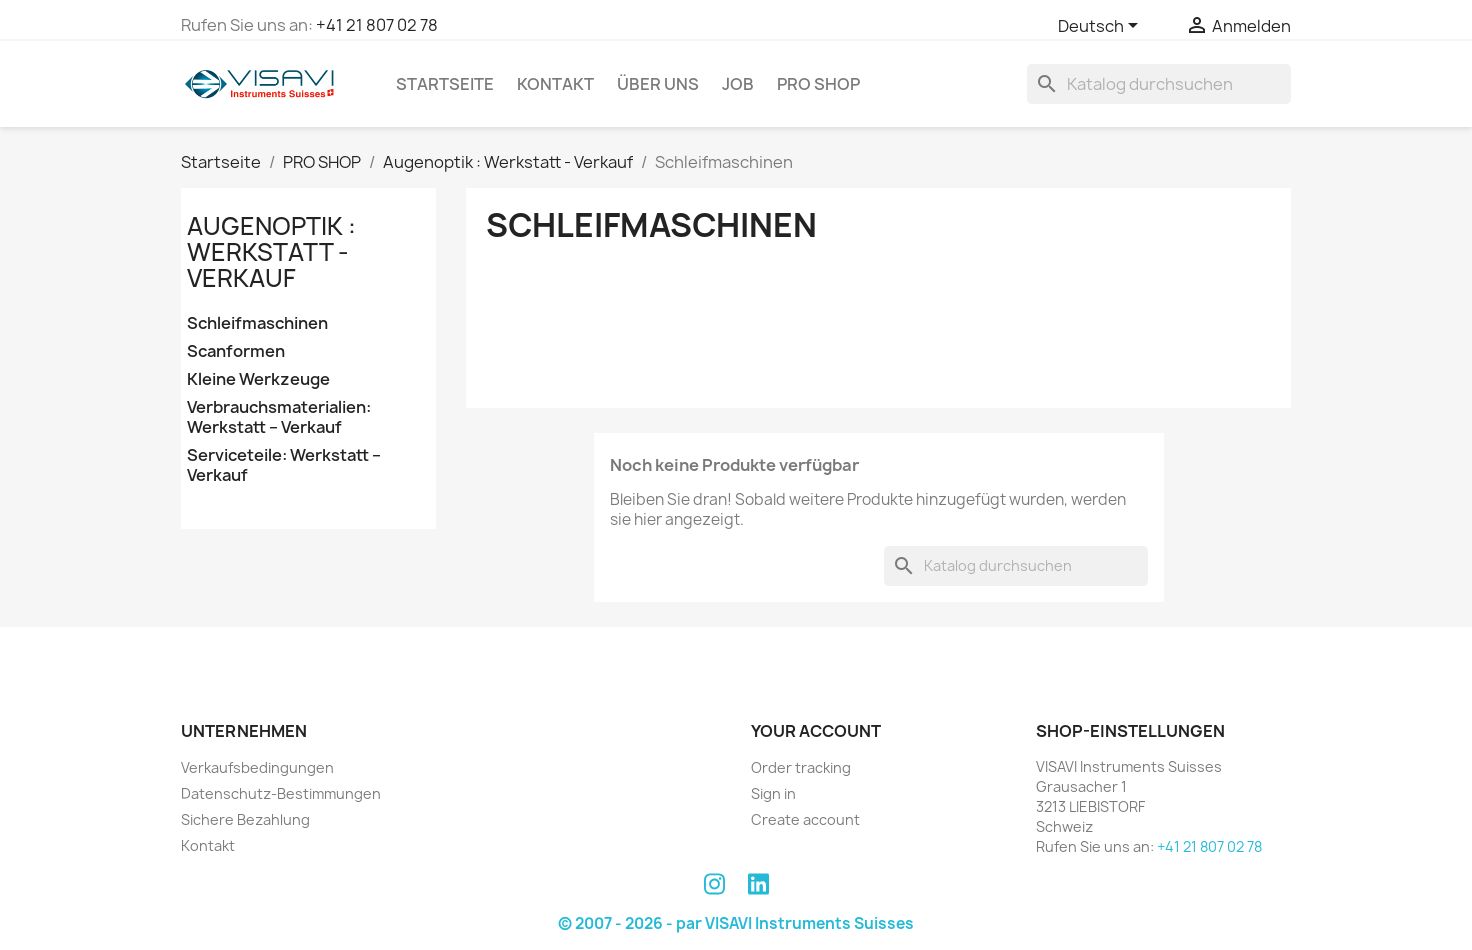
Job (738, 84)
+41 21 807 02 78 (377, 25)
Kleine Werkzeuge (258, 379)
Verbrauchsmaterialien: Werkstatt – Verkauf (279, 417)
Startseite (445, 84)
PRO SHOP (818, 84)
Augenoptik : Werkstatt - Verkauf (271, 252)
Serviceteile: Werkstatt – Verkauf (284, 465)
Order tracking (801, 767)
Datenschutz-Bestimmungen (281, 793)
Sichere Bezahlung (245, 819)
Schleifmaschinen (257, 323)
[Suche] (1159, 84)
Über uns (658, 84)
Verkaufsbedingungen (257, 767)
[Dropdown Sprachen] (1101, 27)
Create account (805, 819)
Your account (816, 731)
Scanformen (236, 351)
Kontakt (555, 84)
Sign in (773, 793)
